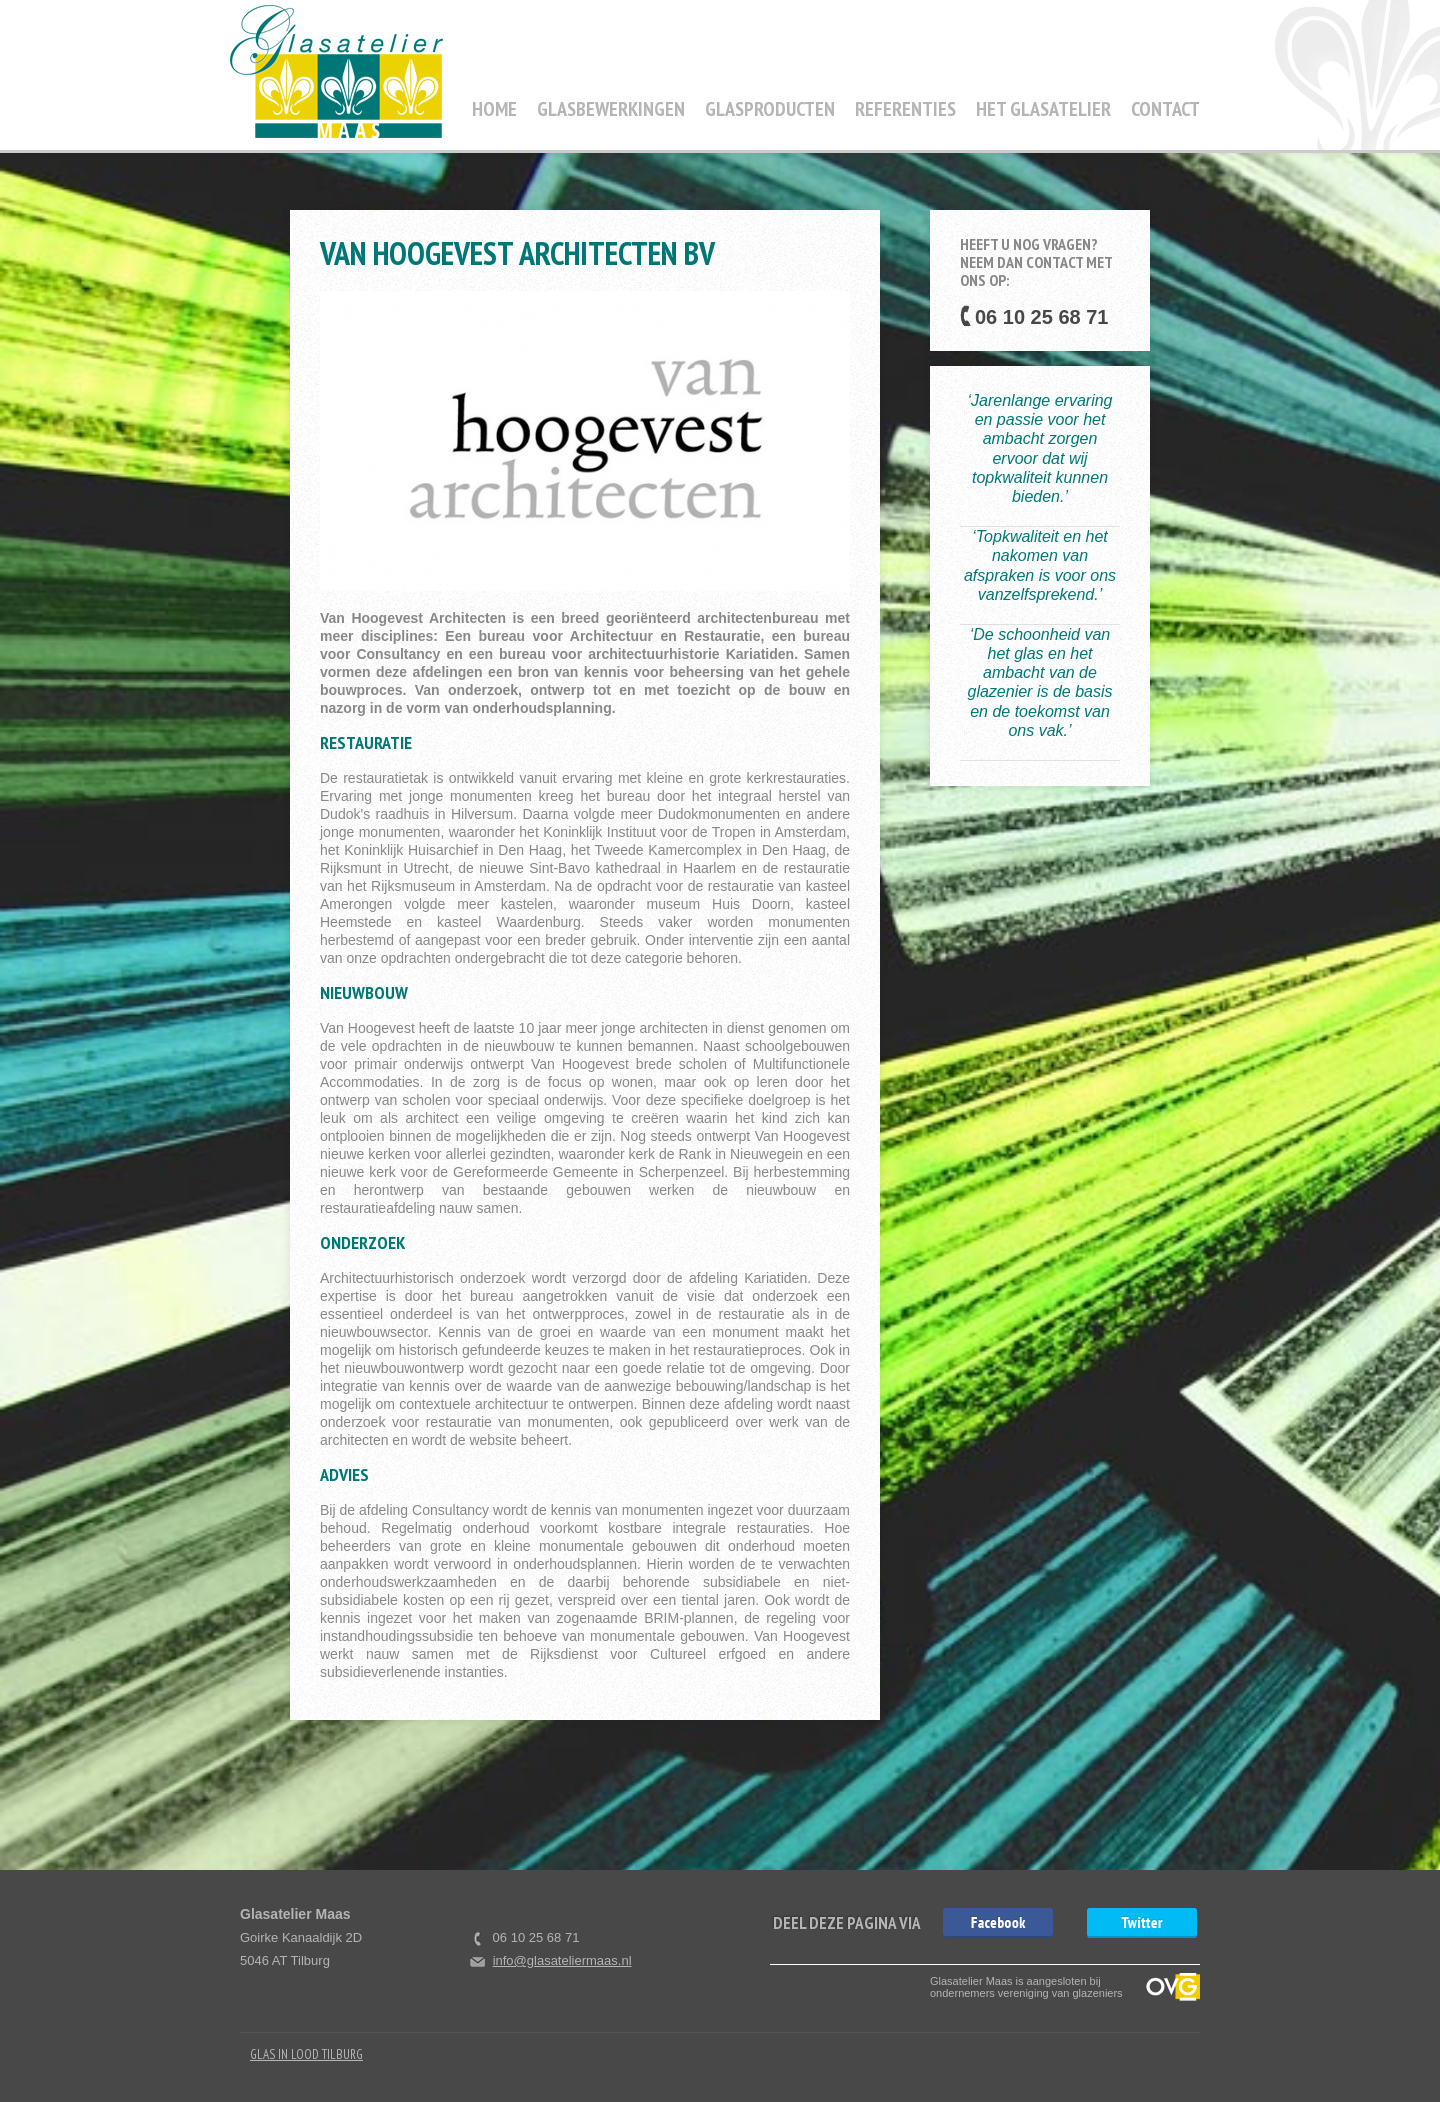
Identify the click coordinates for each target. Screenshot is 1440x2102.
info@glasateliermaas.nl (562, 1960)
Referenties (905, 109)
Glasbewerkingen (611, 109)
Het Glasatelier (1043, 109)
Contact (1165, 109)
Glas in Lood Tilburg (306, 2054)
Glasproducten (770, 109)
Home (494, 109)
